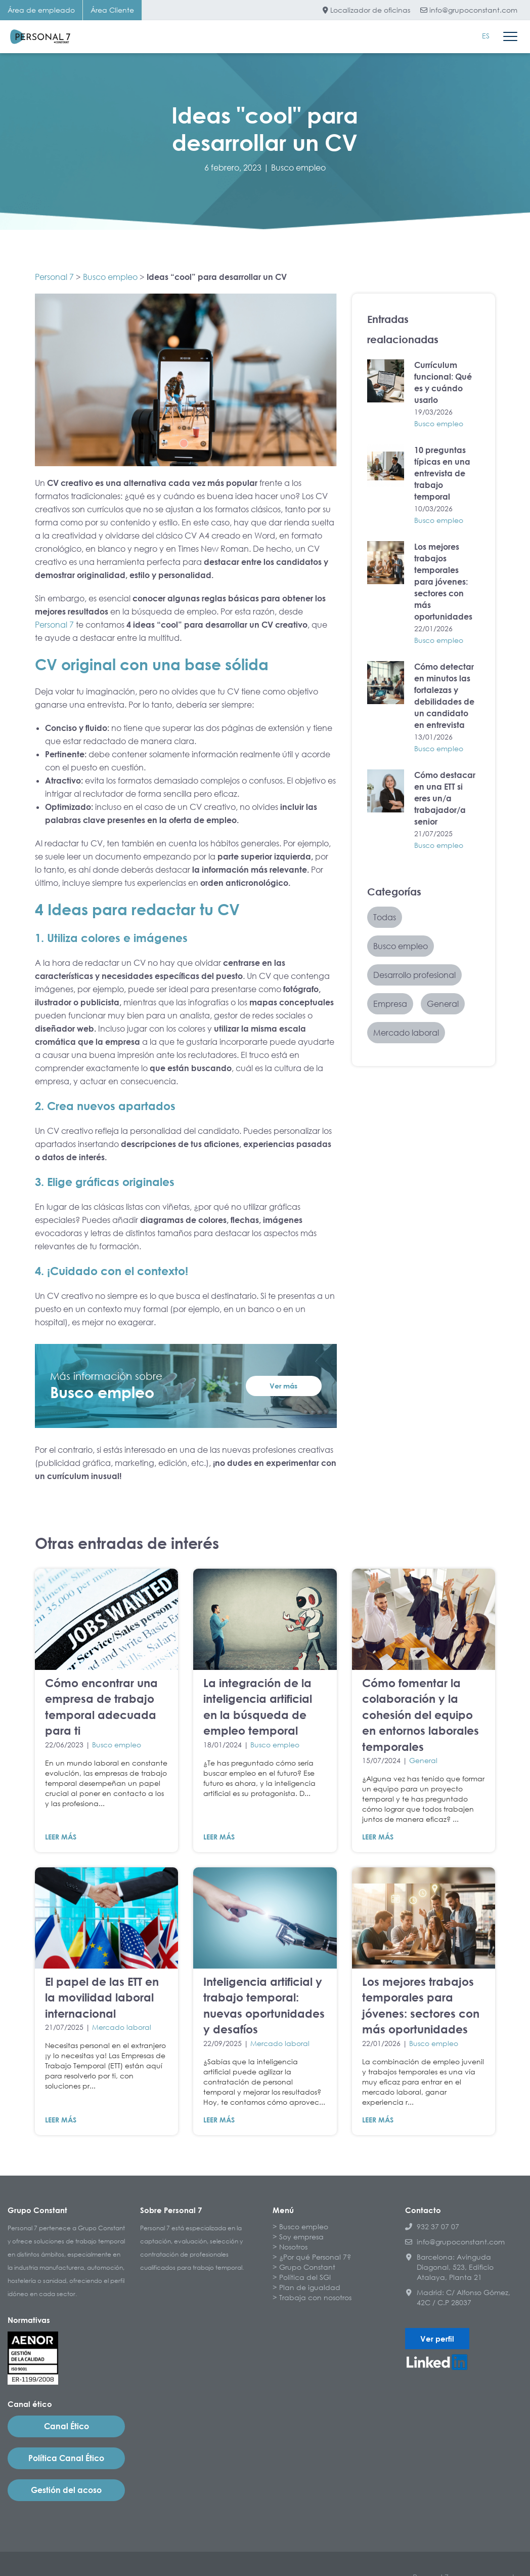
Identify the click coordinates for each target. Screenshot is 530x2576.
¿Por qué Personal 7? (315, 2257)
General (423, 1760)
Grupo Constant (307, 2267)
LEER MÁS (60, 1836)
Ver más (283, 1385)
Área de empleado (41, 10)
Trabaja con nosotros (315, 2297)
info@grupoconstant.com (468, 10)
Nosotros (293, 2246)
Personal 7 (54, 277)
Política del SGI (305, 2277)
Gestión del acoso (66, 2490)
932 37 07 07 (432, 2226)
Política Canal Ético (66, 2458)
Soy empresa (301, 2236)
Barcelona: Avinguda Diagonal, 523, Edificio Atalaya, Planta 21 (449, 2267)
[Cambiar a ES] (486, 36)
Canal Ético (66, 2426)
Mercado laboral (121, 2027)
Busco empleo (298, 167)
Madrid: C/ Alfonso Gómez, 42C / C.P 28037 (457, 2297)
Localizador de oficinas (366, 10)
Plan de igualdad (309, 2287)
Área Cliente (112, 10)
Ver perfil (437, 2338)
